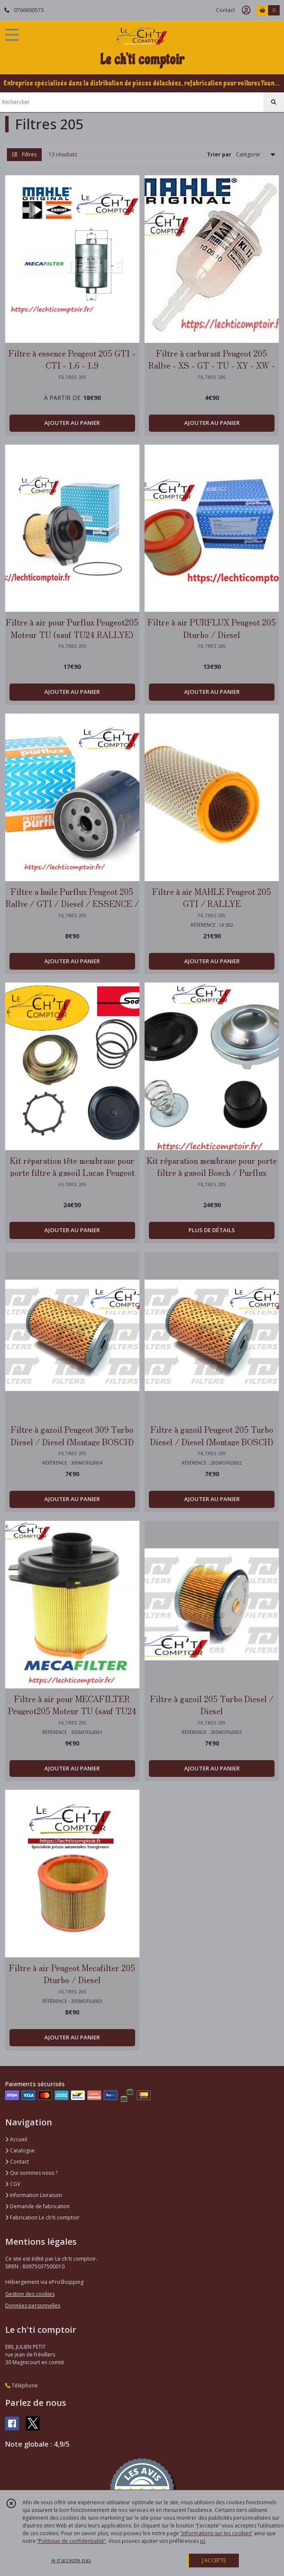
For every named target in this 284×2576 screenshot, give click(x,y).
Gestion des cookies (30, 2294)
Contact (225, 10)
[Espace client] (246, 10)
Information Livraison (33, 2195)
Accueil (16, 2139)
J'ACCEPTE (214, 2560)
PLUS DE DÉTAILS (211, 1230)
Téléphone (21, 2385)
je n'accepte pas (71, 2560)
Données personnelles (32, 2305)
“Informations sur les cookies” (216, 2533)
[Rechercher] (273, 102)
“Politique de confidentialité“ (71, 2541)
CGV (12, 2184)
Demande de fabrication (37, 2206)
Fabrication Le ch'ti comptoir (42, 2217)
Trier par (219, 154)
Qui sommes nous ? (31, 2172)
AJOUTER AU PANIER (72, 423)
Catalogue (20, 2150)
